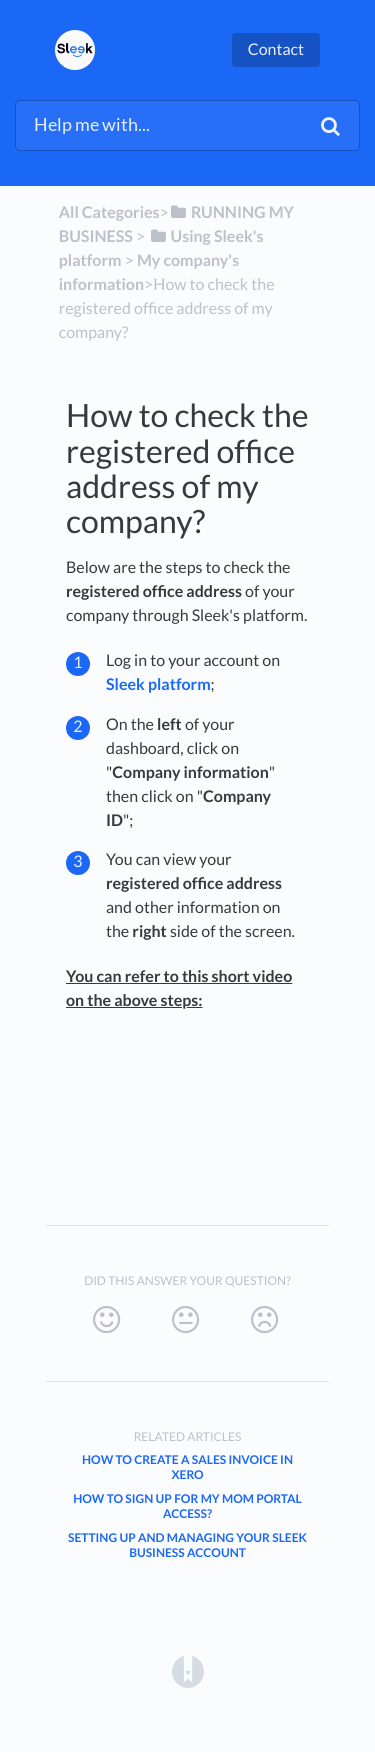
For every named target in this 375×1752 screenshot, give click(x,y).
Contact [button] (276, 49)
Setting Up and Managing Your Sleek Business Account (187, 1545)
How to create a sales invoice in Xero (187, 1467)
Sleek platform (158, 684)
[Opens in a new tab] (188, 1670)
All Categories (109, 212)
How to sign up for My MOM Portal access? (187, 1506)
